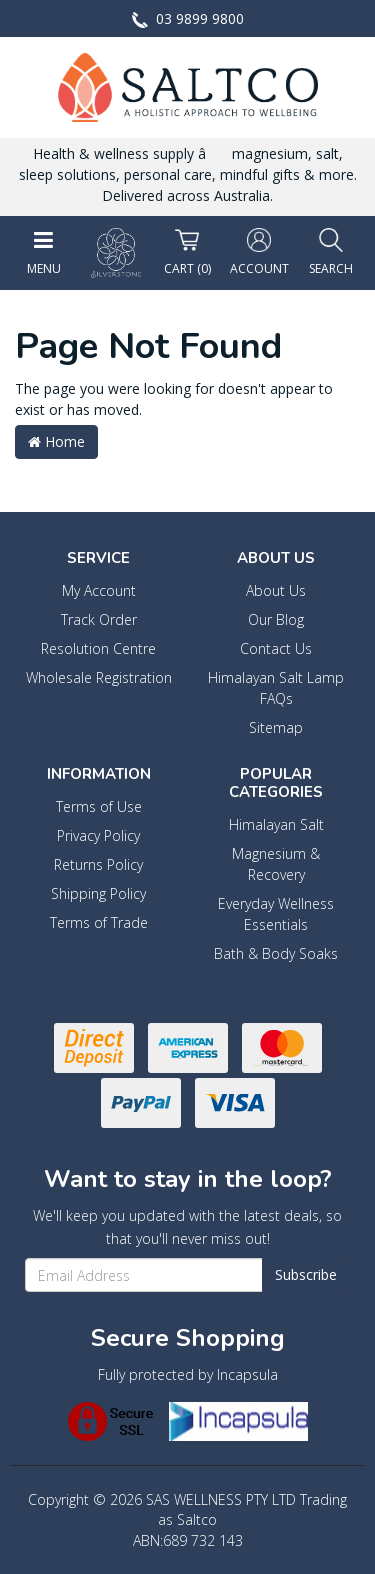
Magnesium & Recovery (276, 864)
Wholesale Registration (99, 677)
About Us (276, 590)
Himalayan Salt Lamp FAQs (276, 688)
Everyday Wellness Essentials (276, 914)
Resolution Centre (98, 648)
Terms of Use (99, 806)
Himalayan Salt (276, 824)
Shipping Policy (98, 893)
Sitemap (276, 727)
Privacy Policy (98, 835)
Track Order (99, 619)
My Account (99, 590)
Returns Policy (98, 864)
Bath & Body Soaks (276, 953)
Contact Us (276, 648)
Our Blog (276, 619)
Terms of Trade (99, 922)
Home (56, 441)
